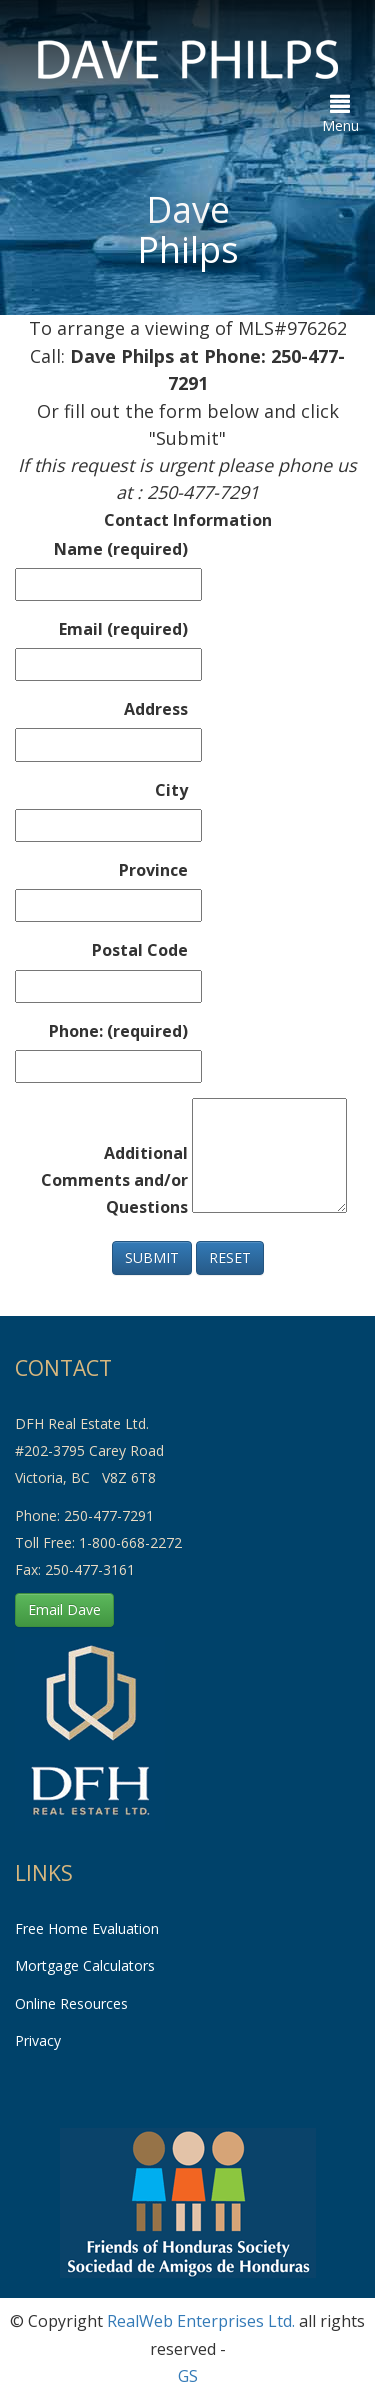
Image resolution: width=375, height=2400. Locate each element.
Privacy (38, 2040)
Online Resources (71, 2003)
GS (188, 2376)
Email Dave (64, 1609)
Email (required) (123, 629)
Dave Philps (188, 229)
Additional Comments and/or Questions (114, 1180)
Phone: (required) (118, 1031)
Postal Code (140, 950)
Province (153, 870)
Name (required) (121, 549)
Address (156, 709)
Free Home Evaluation (87, 1928)
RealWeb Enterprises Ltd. (201, 2321)
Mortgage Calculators (85, 1965)
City (171, 790)
